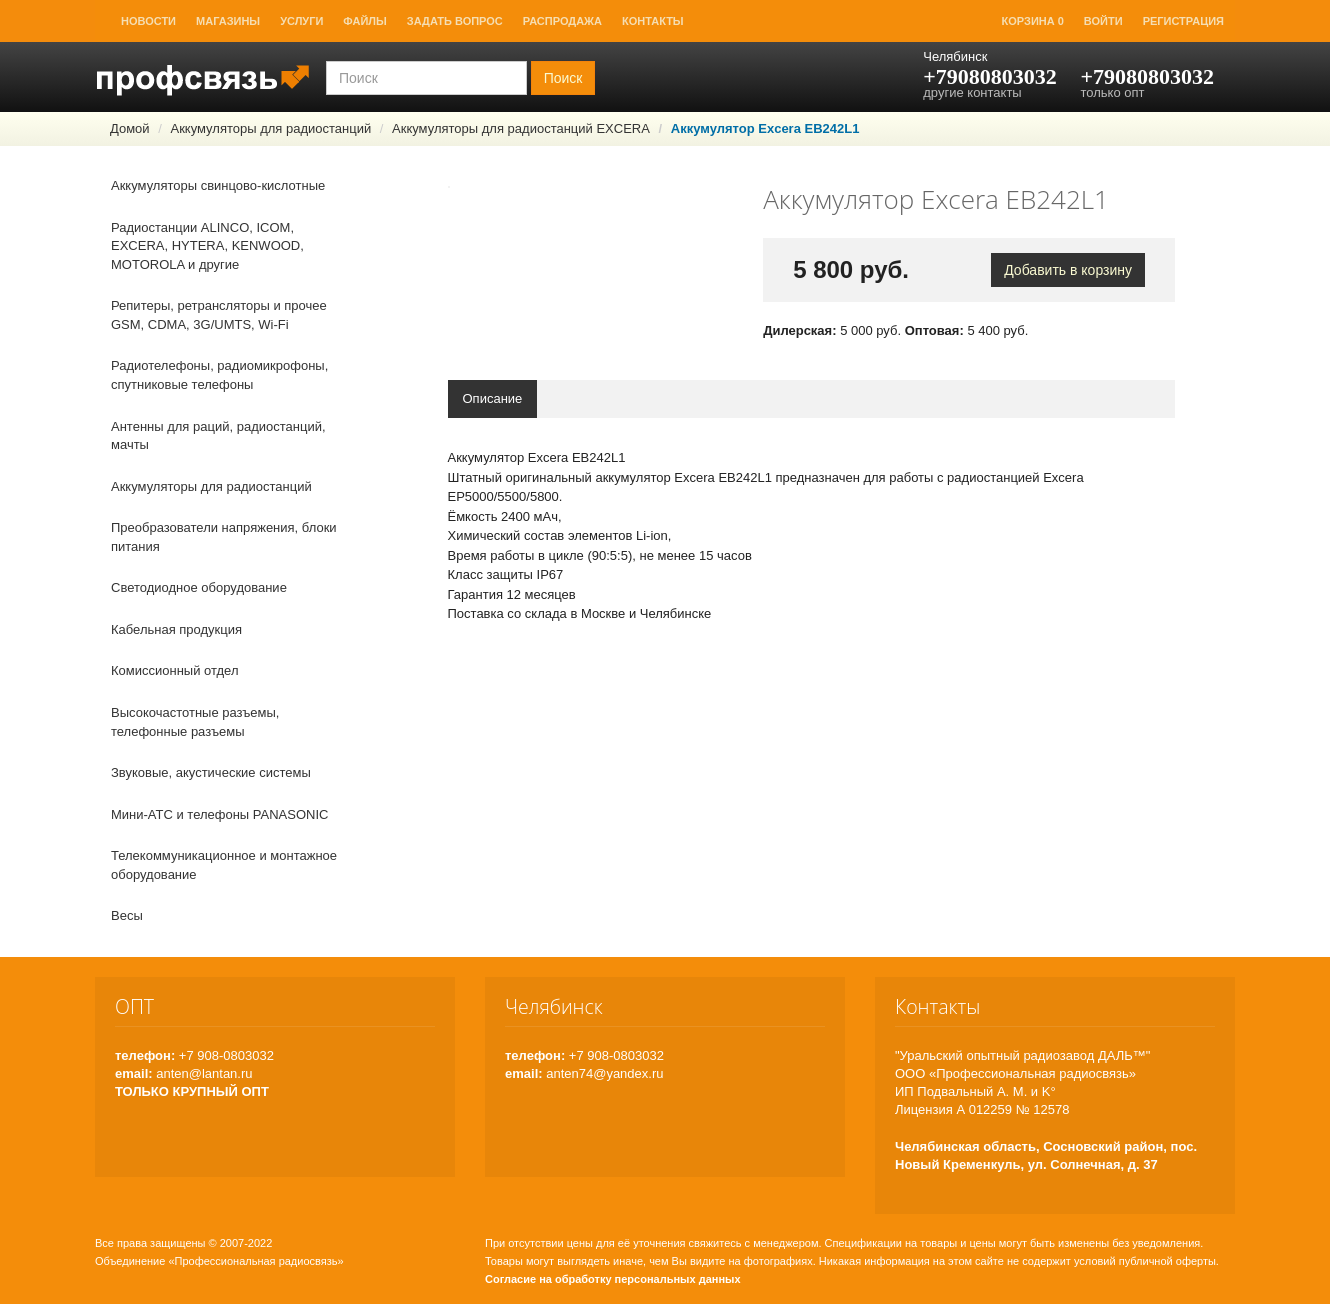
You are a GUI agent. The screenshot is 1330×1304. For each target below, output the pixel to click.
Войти (1103, 21)
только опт (1112, 92)
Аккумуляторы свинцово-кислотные (218, 185)
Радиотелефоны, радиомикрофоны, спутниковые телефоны (219, 375)
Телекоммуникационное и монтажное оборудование (224, 865)
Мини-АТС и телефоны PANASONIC (219, 814)
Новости (148, 21)
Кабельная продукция (176, 629)
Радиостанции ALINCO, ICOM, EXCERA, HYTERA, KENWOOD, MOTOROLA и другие (207, 246)
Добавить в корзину (1068, 270)
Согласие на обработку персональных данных (613, 1279)
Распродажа (562, 21)
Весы (127, 915)
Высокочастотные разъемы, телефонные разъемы (195, 722)
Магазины (228, 21)
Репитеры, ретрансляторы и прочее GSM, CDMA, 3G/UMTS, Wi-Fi (219, 315)
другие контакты (972, 92)
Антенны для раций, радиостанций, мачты (218, 436)
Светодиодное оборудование (199, 587)
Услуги (301, 21)
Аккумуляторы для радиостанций (270, 128)
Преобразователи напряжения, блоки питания (224, 537)
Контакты (653, 21)
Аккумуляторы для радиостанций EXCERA (521, 128)
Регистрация (1183, 21)
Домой (130, 128)
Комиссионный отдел (175, 670)
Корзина (1033, 21)
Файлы (364, 21)
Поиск (563, 78)
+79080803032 (990, 76)
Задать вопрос (455, 21)
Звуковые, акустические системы (211, 772)
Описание (493, 398)
